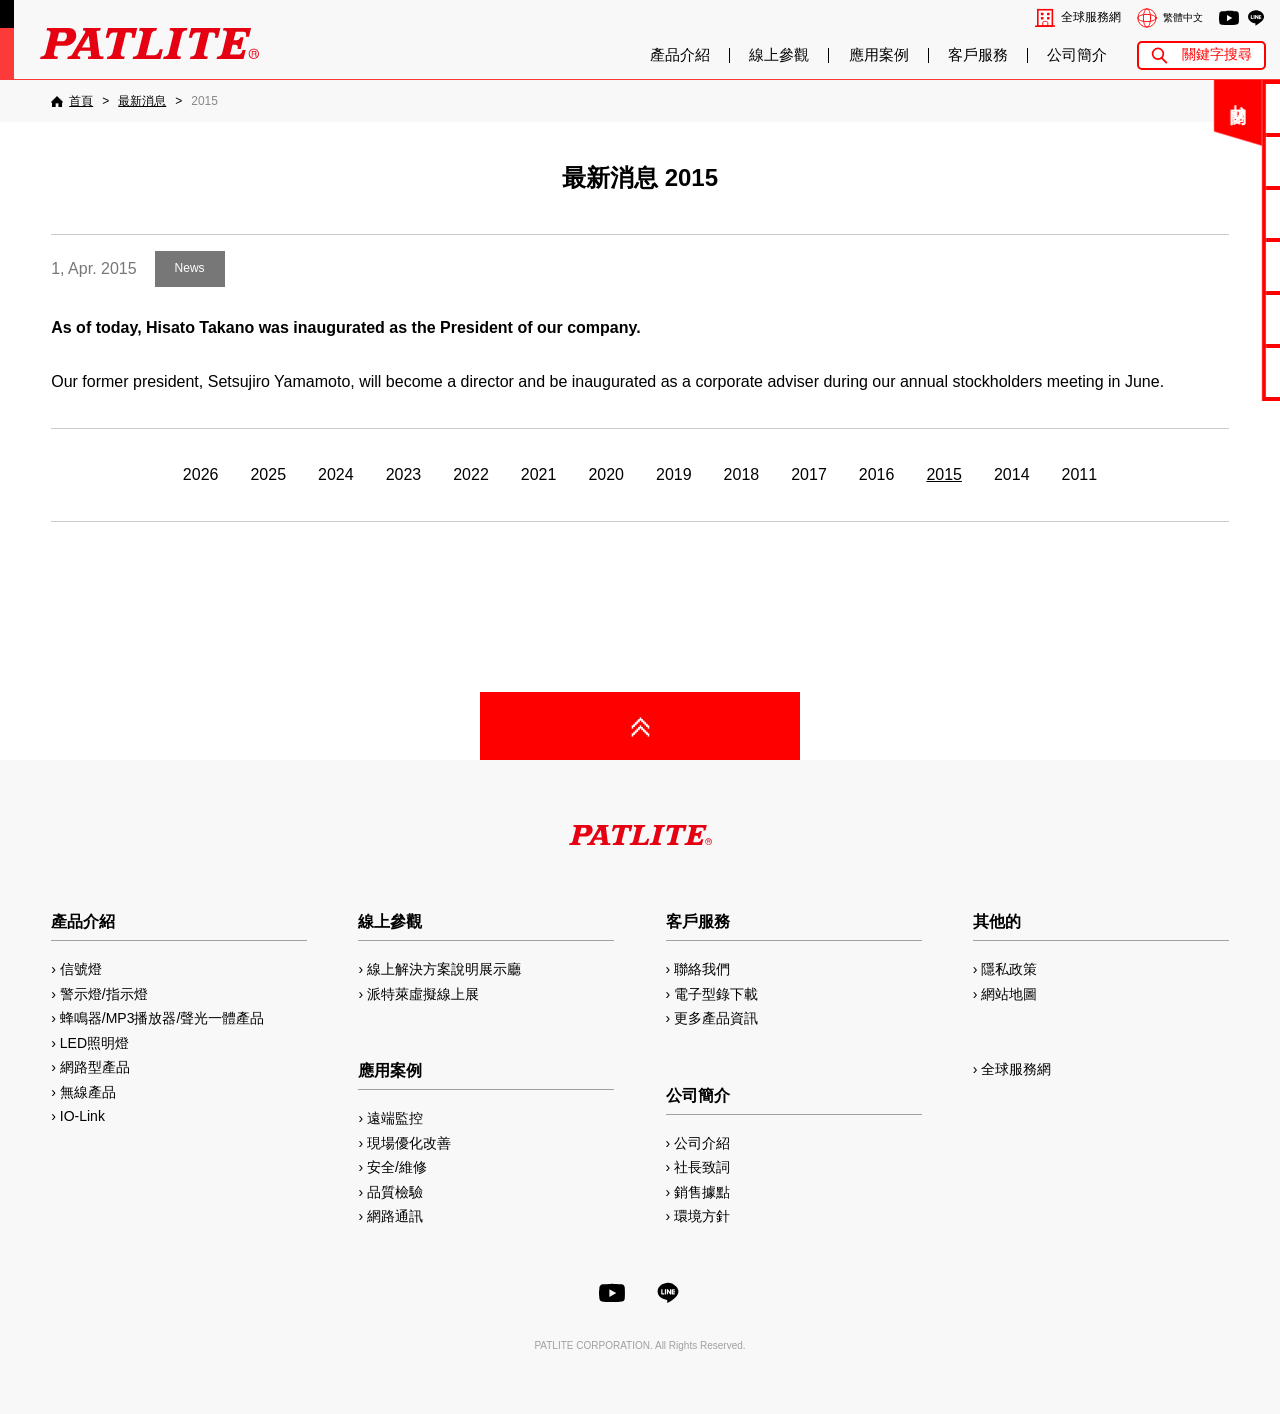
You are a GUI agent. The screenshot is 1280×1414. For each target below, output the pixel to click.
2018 (742, 474)
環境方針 (702, 1216)
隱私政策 (1009, 969)
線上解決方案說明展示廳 (444, 969)
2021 (539, 474)
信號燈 (81, 969)
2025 (268, 474)
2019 (674, 474)
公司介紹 (702, 1143)
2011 (1080, 474)
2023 (404, 474)
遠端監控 (395, 1118)
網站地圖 (1009, 994)
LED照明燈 (94, 1043)
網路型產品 (1211, 371)
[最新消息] (142, 101)
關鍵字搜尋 (1217, 54)
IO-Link (82, 1116)
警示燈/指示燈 (104, 994)
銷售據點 (702, 1192)
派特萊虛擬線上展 (423, 994)
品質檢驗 (395, 1192)
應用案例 (879, 55)
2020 (606, 474)
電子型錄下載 (1212, 160)
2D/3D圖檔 (1212, 265)
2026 (201, 474)
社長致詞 (702, 1167)
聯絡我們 (1212, 107)
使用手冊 (1212, 213)
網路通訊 (395, 1216)
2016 (877, 474)
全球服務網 (1091, 17)
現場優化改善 (409, 1143)
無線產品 (88, 1092)
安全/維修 (397, 1167)
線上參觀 (779, 55)
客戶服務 (978, 55)
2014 (1012, 474)
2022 (471, 474)
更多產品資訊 (716, 1018)
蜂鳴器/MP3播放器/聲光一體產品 (162, 1018)
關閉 (1119, 114)
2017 (809, 474)
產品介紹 (680, 55)
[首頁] (72, 101)
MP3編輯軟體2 (1211, 318)
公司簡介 (1077, 55)
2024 (336, 474)
